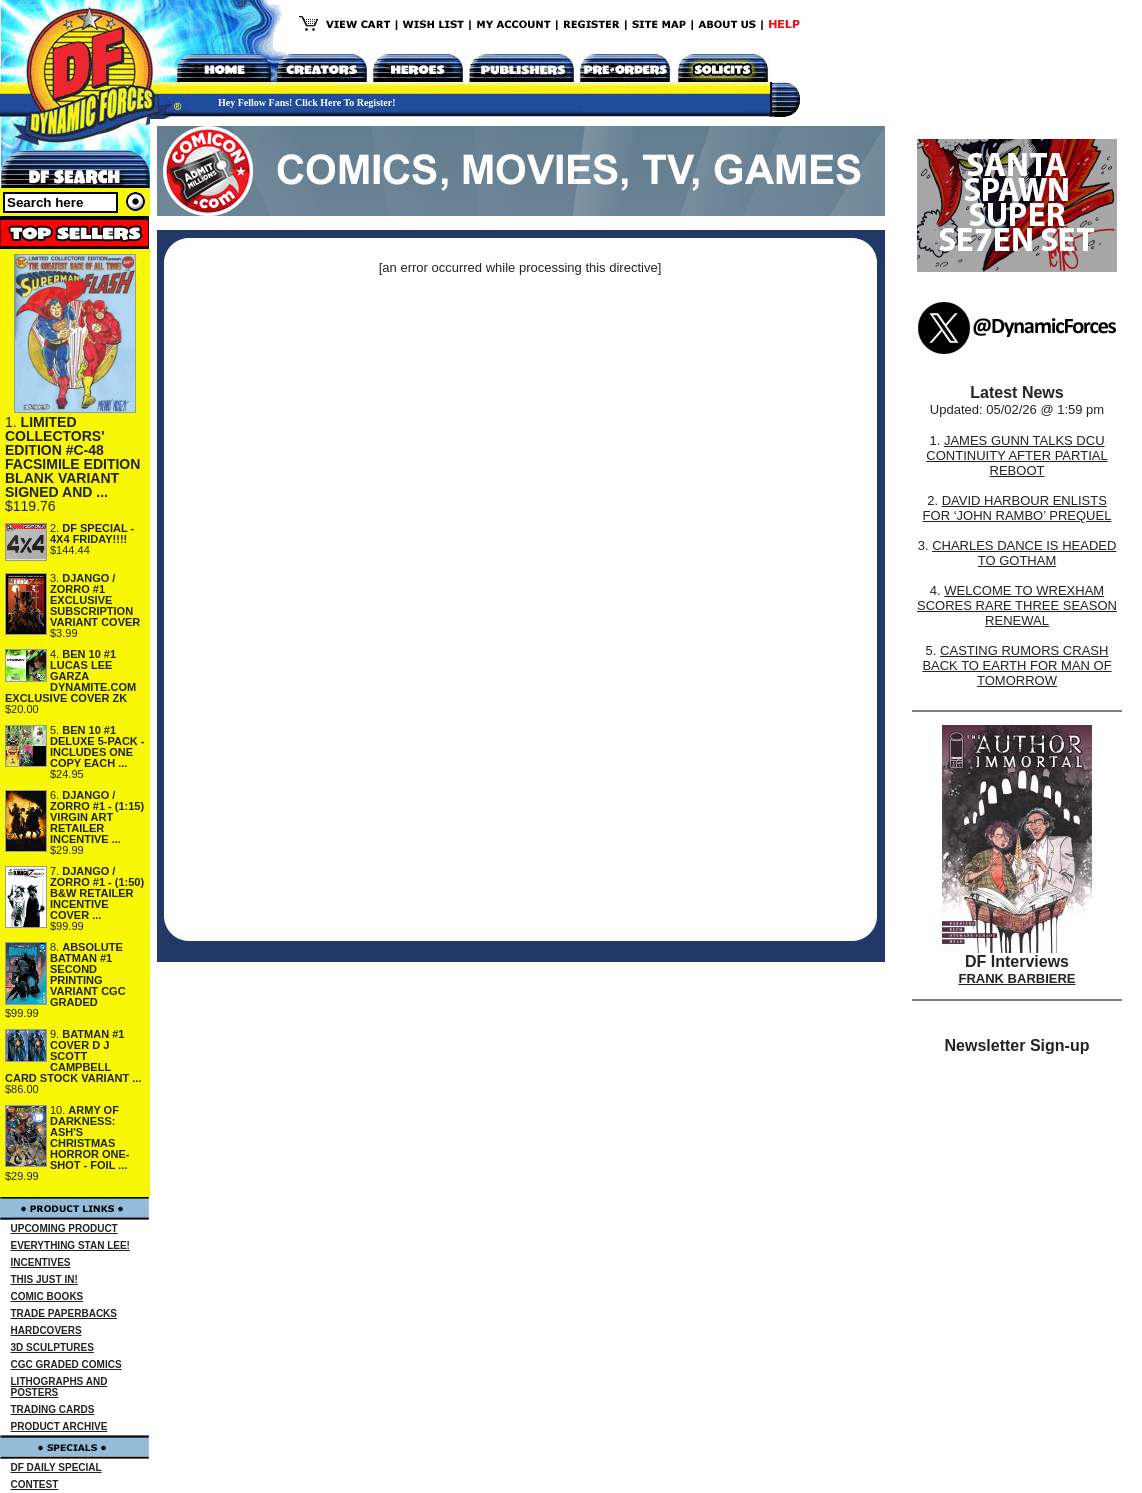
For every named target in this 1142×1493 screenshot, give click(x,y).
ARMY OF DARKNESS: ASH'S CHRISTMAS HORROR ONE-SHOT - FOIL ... (89, 1137)
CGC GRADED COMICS (66, 1364)
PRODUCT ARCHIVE (59, 1426)
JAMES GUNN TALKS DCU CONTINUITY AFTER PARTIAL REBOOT (1016, 455)
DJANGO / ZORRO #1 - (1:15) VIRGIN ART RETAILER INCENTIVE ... (97, 817)
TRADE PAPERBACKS (64, 1313)
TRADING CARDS (53, 1409)
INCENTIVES (41, 1262)
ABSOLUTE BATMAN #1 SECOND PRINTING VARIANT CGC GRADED (88, 974)
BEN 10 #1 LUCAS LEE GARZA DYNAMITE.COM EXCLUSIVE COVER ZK (70, 676)
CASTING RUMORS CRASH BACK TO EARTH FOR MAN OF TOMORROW (1016, 665)
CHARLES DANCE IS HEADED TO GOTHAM (1024, 553)
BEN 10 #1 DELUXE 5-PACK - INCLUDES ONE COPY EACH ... (97, 746)
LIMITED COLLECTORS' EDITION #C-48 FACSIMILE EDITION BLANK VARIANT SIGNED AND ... (72, 457)
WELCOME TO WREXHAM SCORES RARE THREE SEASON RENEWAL (1017, 605)
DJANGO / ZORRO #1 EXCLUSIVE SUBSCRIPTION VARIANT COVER (95, 600)
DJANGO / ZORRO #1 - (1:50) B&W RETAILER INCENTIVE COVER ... (97, 893)
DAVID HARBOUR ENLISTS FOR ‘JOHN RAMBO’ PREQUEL (1017, 508)
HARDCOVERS (46, 1330)
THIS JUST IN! (44, 1279)
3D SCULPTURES (52, 1347)
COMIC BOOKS (47, 1296)
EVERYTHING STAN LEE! (70, 1245)
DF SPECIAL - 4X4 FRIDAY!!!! (92, 533)
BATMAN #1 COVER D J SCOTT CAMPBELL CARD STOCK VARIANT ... (73, 1056)
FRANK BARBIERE (1017, 978)
